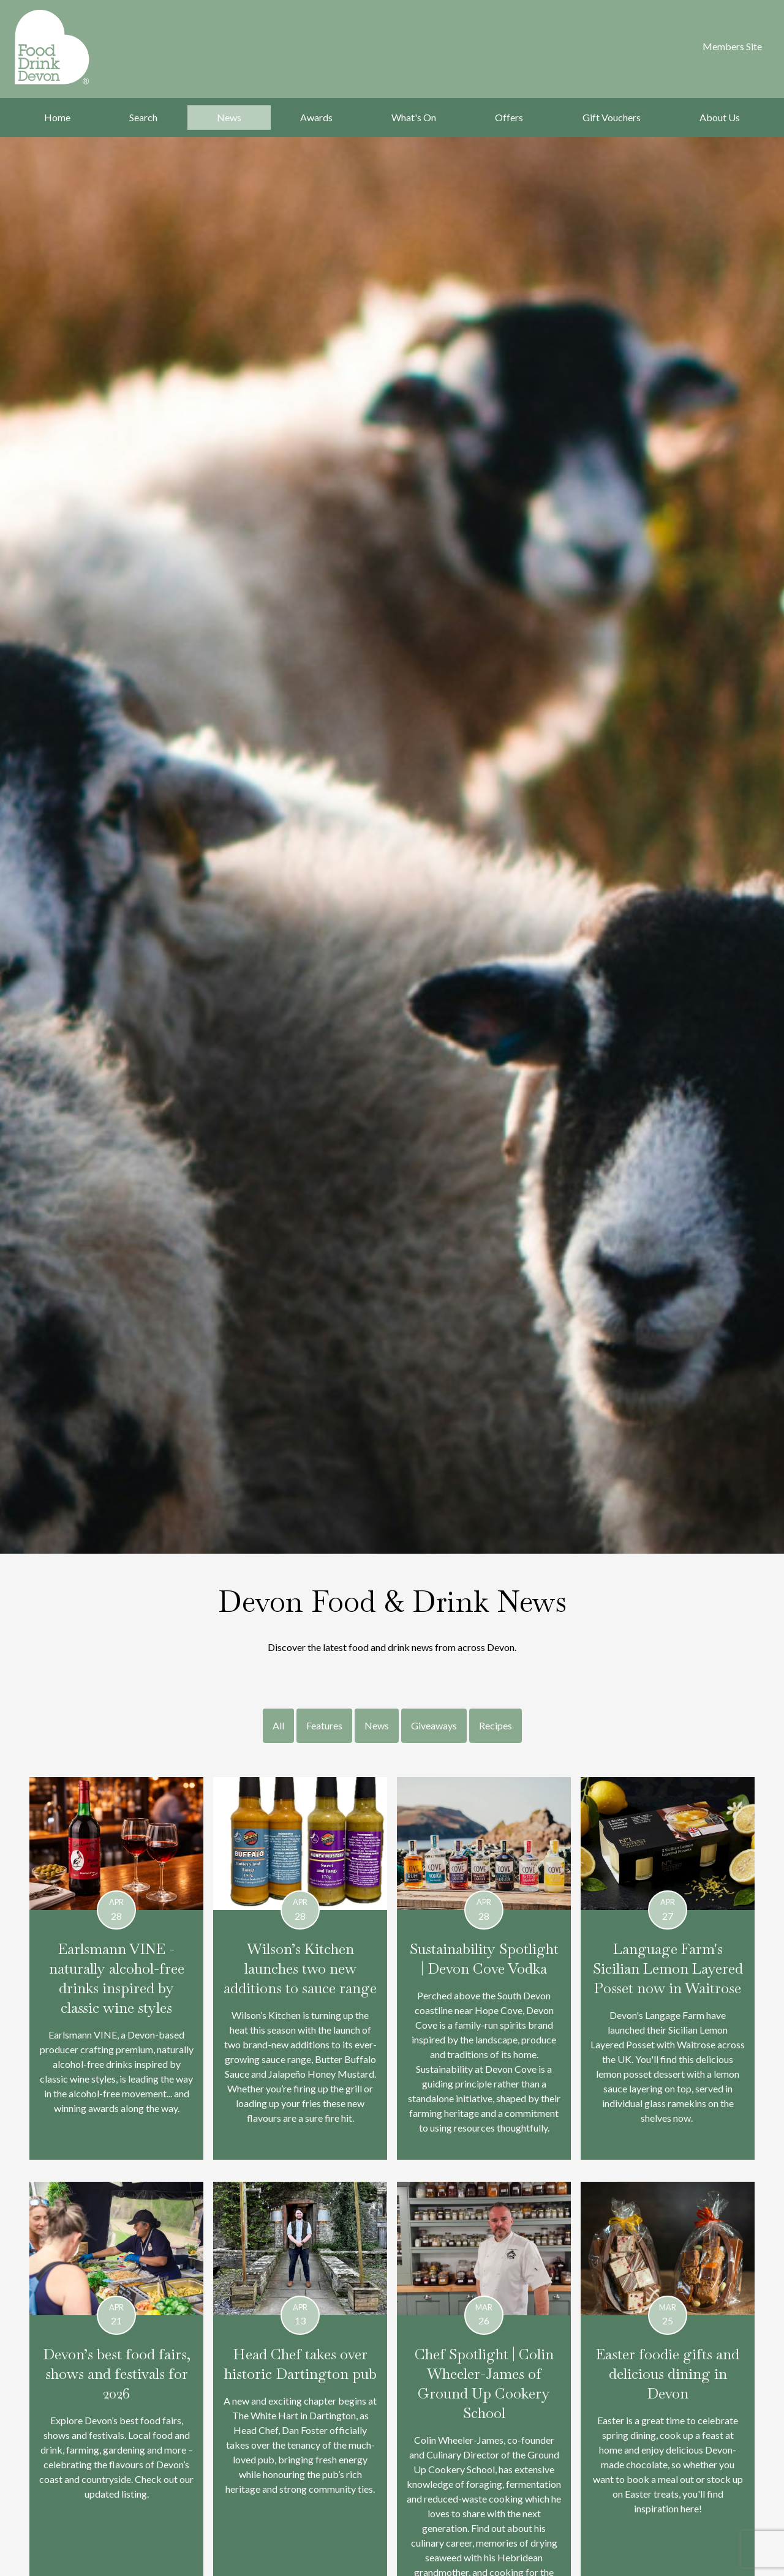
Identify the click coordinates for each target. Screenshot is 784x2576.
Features (324, 1725)
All (278, 1725)
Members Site (732, 46)
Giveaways (434, 1725)
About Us (719, 117)
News (229, 117)
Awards (316, 117)
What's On (413, 117)
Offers (509, 117)
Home (57, 117)
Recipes (495, 1725)
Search (143, 117)
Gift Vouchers (611, 117)
